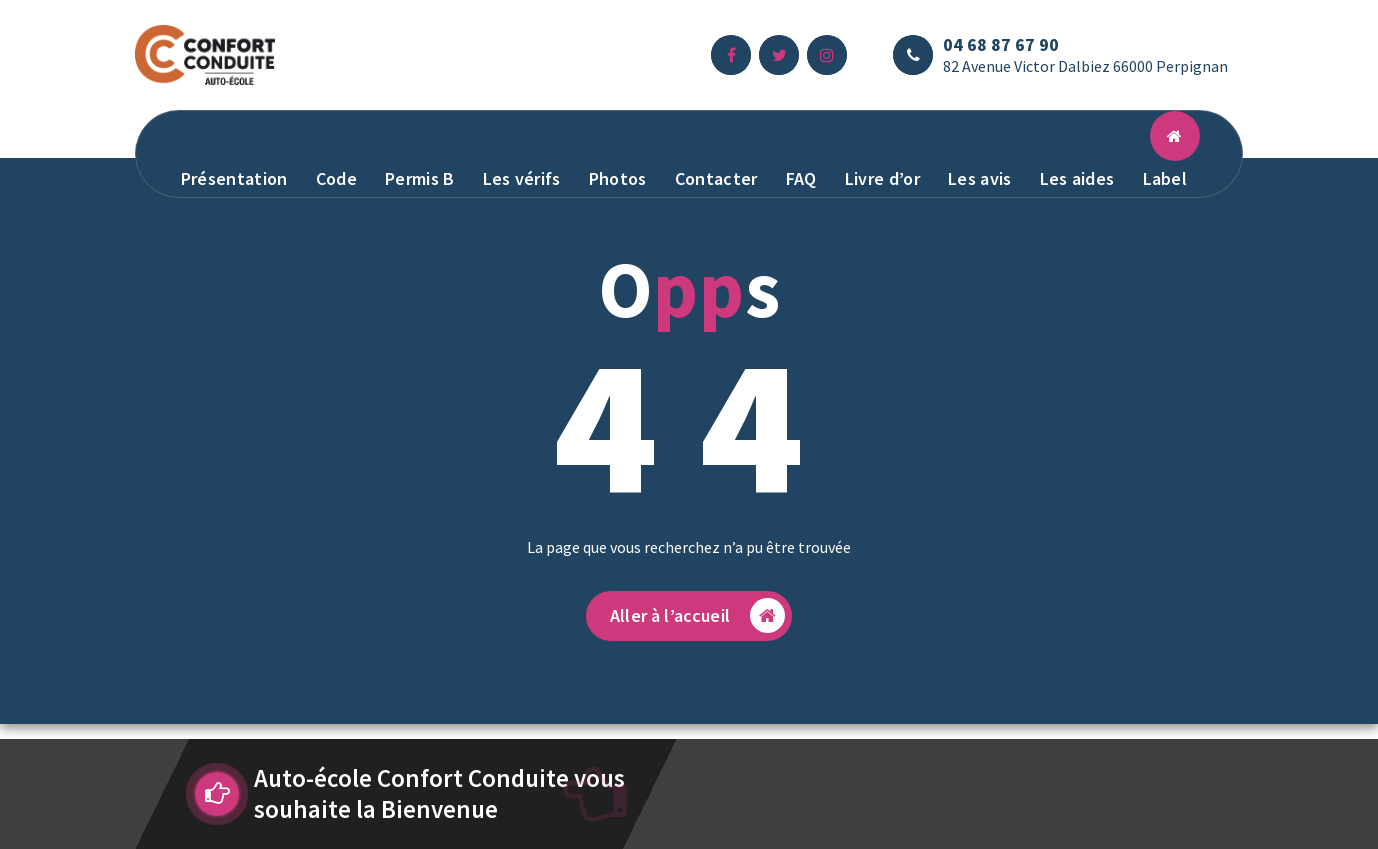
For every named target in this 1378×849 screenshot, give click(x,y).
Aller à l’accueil (697, 615)
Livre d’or (882, 178)
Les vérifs (522, 178)
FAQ (801, 178)
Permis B (419, 178)
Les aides (1077, 178)
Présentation (234, 178)
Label (1165, 178)
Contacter (716, 178)
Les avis (979, 178)
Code (336, 178)
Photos (618, 178)
